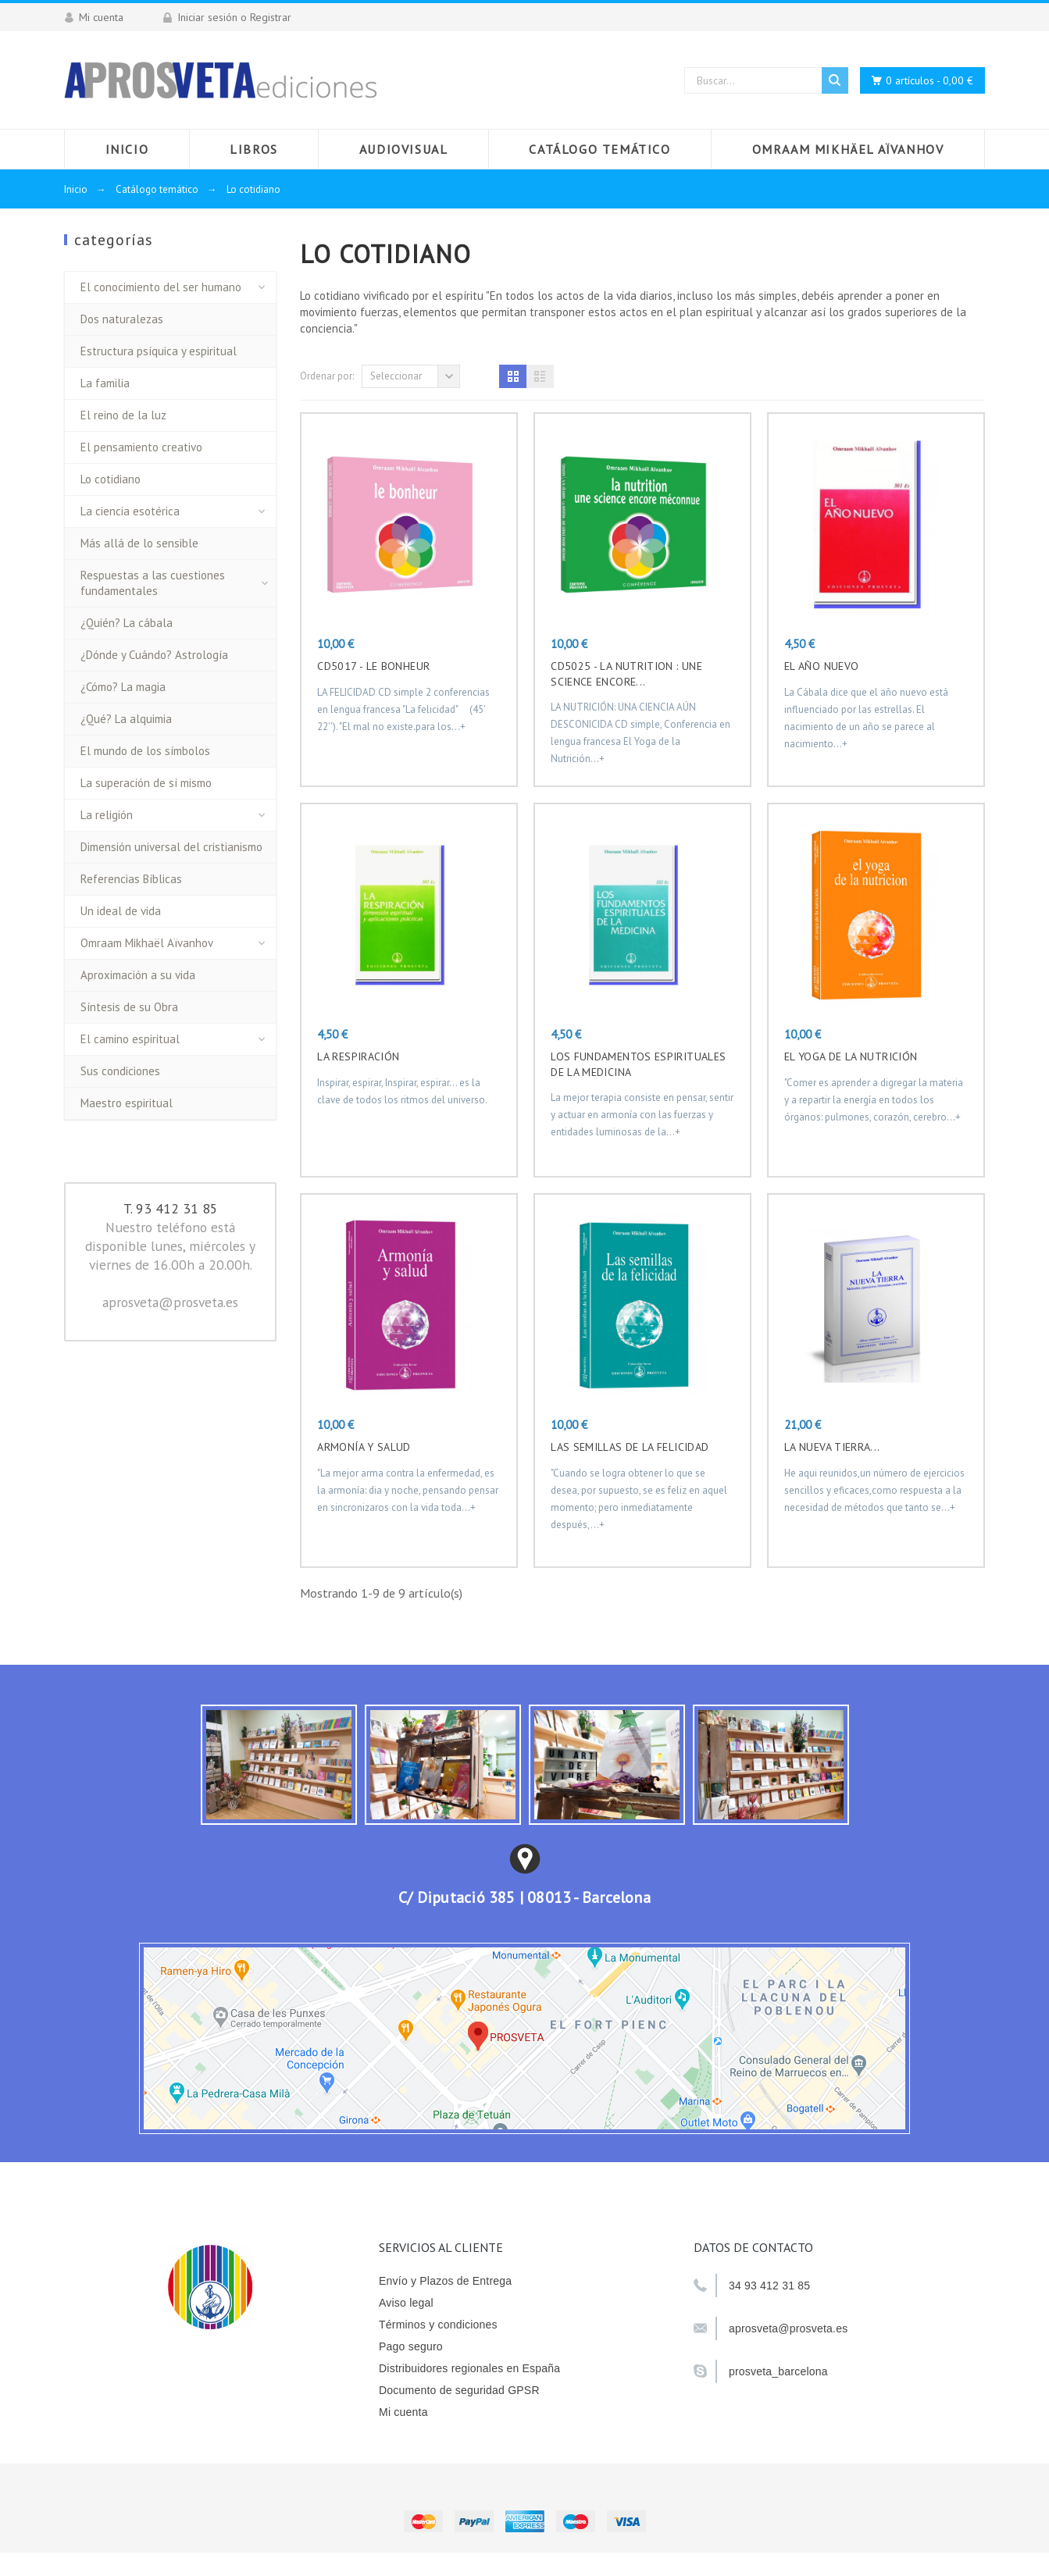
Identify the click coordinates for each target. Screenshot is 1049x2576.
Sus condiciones (120, 1071)
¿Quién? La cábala (126, 622)
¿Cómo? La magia (123, 686)
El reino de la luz (123, 415)
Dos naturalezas (121, 319)
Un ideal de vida (120, 910)
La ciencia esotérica (130, 511)
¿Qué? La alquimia (126, 718)
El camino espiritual (130, 1038)
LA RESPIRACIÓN (358, 1056)
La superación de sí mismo (146, 782)
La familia (105, 383)
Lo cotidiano (110, 479)
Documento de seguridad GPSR (459, 2390)
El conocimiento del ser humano (160, 287)
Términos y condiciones (438, 2324)
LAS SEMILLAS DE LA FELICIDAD (629, 1447)
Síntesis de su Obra (129, 1006)
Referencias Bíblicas (131, 878)
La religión (106, 814)
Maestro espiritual (126, 1103)
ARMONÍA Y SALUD (363, 1447)
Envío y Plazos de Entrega (445, 2281)
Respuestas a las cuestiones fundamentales (152, 583)
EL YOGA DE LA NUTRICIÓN (850, 1056)
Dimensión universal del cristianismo (171, 846)
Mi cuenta (403, 2412)
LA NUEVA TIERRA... (832, 1447)
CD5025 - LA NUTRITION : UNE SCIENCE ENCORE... (626, 674)
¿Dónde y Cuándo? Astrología (154, 654)
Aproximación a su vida (137, 974)
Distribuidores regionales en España (469, 2368)
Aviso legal (406, 2302)
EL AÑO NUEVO (821, 666)
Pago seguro (411, 2346)
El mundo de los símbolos (145, 750)
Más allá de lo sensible (139, 543)
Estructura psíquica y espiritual (158, 351)
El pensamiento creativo (141, 447)
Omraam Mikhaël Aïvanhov (146, 942)
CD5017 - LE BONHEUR (373, 666)
